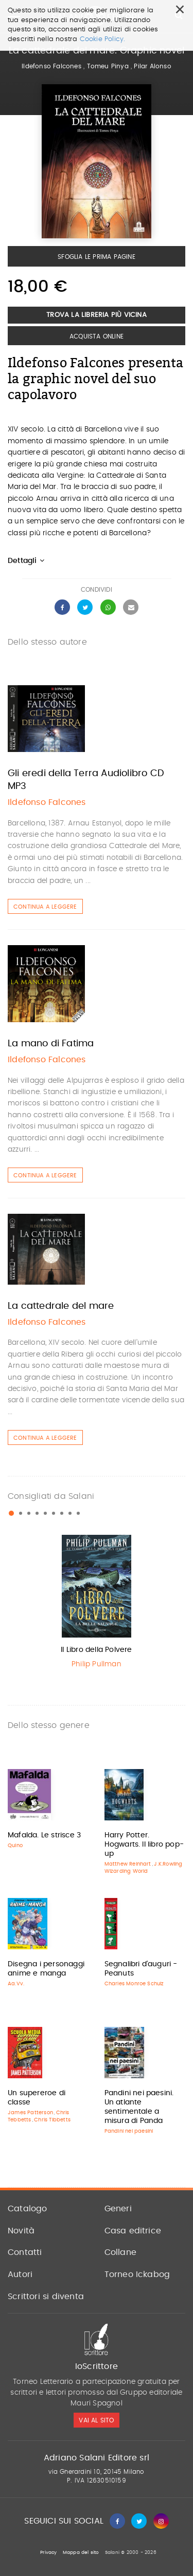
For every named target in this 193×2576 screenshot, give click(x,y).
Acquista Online (96, 336)
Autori (20, 2274)
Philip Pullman (96, 1664)
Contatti (25, 2252)
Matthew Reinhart (127, 1864)
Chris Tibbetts (52, 2119)
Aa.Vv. (16, 1983)
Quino (15, 1845)
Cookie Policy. (103, 39)
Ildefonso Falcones (51, 66)
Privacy (48, 2552)
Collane (120, 2252)
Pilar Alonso (152, 66)
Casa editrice (133, 2231)
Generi (118, 2209)
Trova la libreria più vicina (96, 315)
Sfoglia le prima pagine (96, 257)
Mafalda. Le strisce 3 (44, 1835)
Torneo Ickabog (137, 2274)
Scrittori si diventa (46, 2296)
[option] (96, 1604)
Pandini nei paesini (128, 2131)
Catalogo (27, 2209)
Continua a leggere (45, 907)
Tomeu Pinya (108, 66)
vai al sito (96, 2420)
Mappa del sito (81, 2552)
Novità (21, 2231)
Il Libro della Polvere (96, 1649)
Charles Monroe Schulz (134, 1983)
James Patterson (30, 2112)
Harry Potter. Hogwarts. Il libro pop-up (144, 1844)
